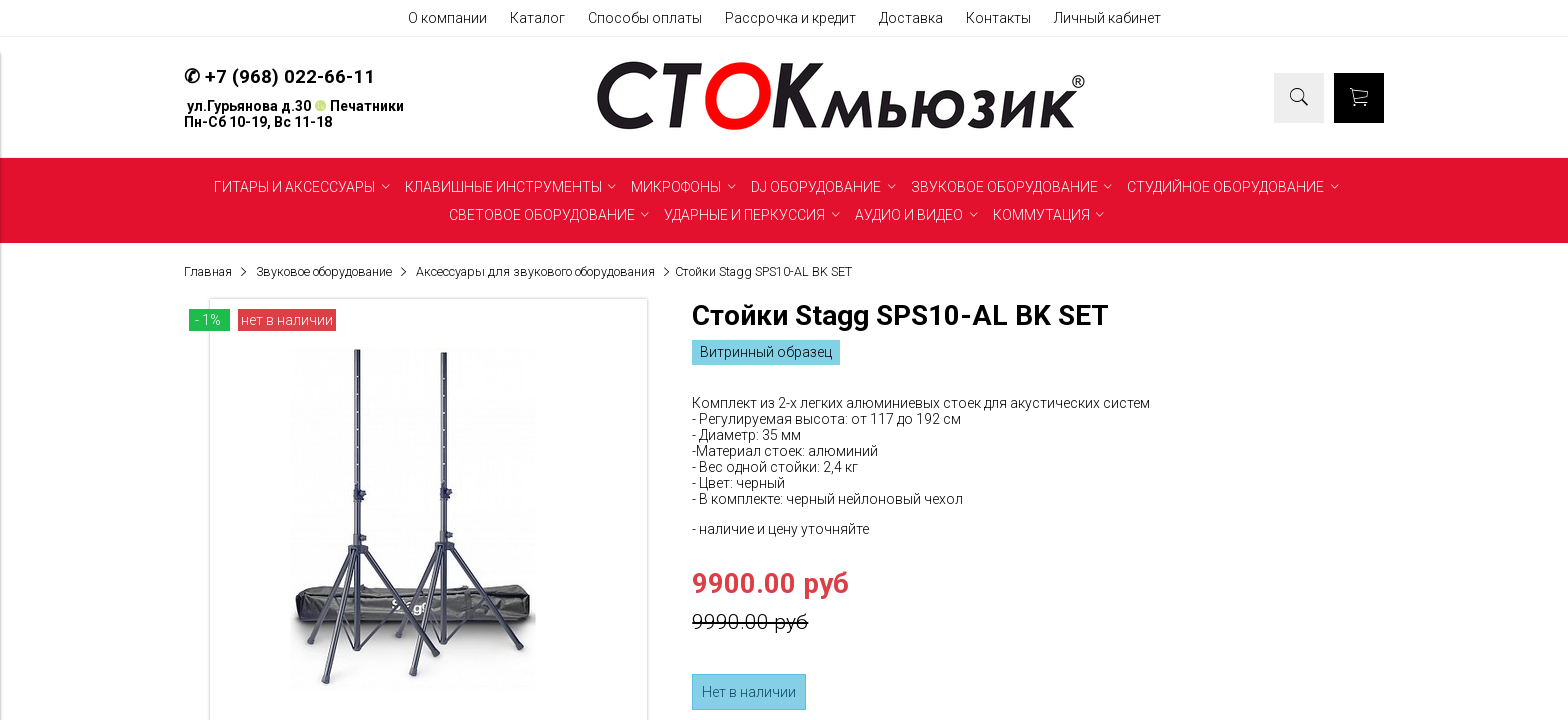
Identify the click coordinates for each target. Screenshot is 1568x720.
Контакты (998, 18)
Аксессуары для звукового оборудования (535, 271)
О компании (447, 18)
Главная (208, 271)
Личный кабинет (1107, 18)
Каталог (537, 18)
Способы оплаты (645, 18)
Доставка (911, 18)
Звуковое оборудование (324, 271)
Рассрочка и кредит (790, 18)
